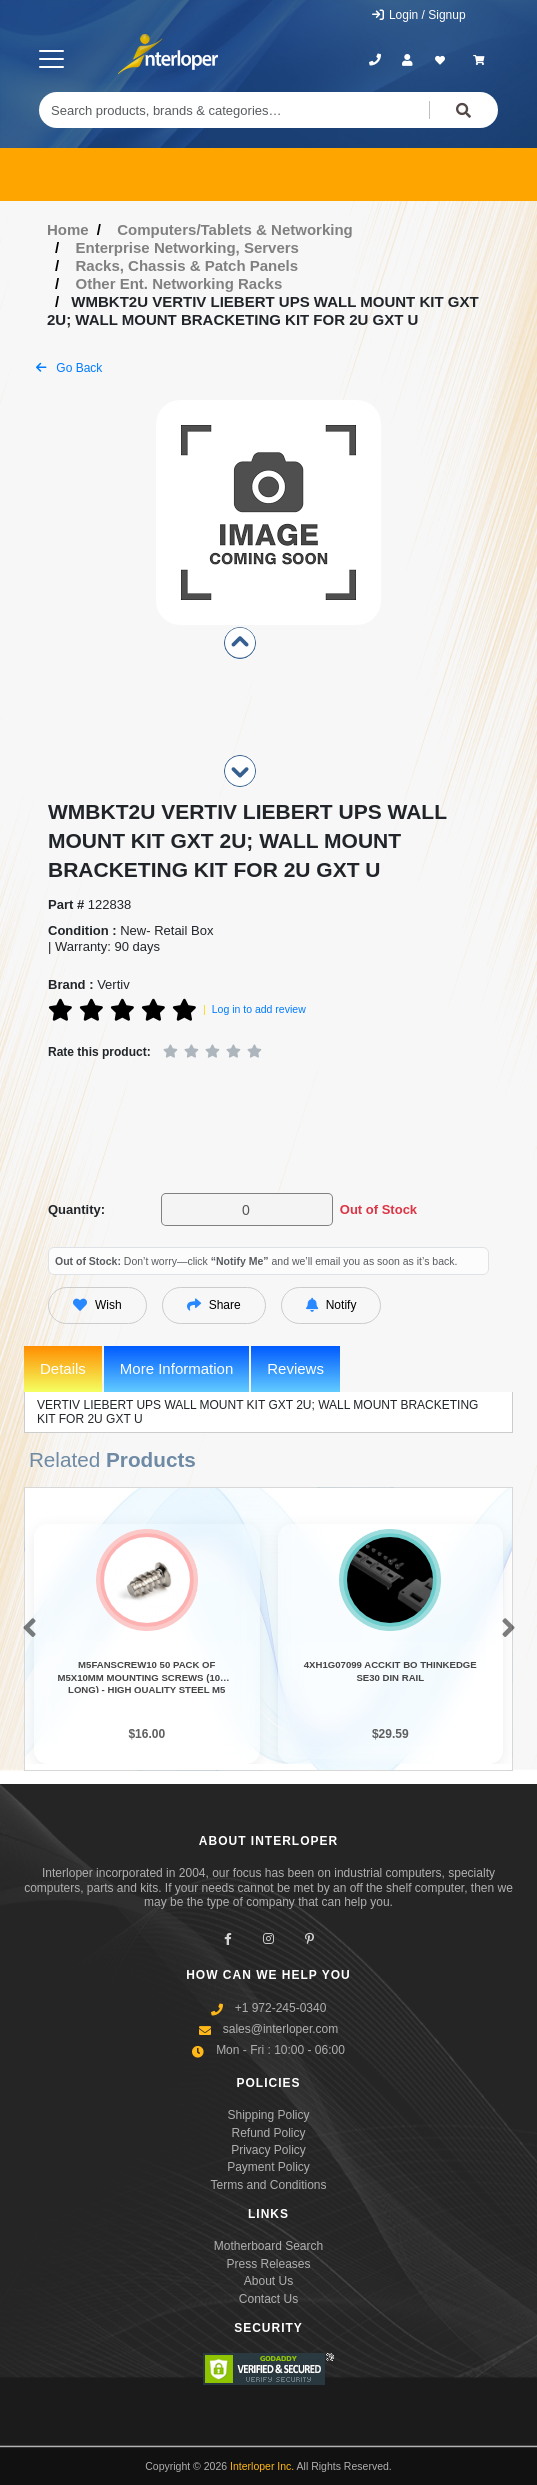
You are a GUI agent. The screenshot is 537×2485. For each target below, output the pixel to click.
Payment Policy (268, 2167)
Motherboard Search (268, 2246)
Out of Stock (378, 1209)
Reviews (295, 1368)
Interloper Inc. (262, 2466)
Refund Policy (268, 2133)
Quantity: (76, 1209)
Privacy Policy (268, 2150)
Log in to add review (259, 1009)
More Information (176, 1368)
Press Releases (268, 2264)
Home (68, 229)
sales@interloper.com (281, 2029)
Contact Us (268, 2299)
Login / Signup (418, 15)
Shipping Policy (268, 2115)
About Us (268, 2281)
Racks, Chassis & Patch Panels (187, 265)
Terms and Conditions (268, 2185)
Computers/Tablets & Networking (235, 229)
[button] (25, 1629)
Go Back (69, 368)
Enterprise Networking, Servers (187, 247)
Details (63, 1368)
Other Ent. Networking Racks (179, 283)
